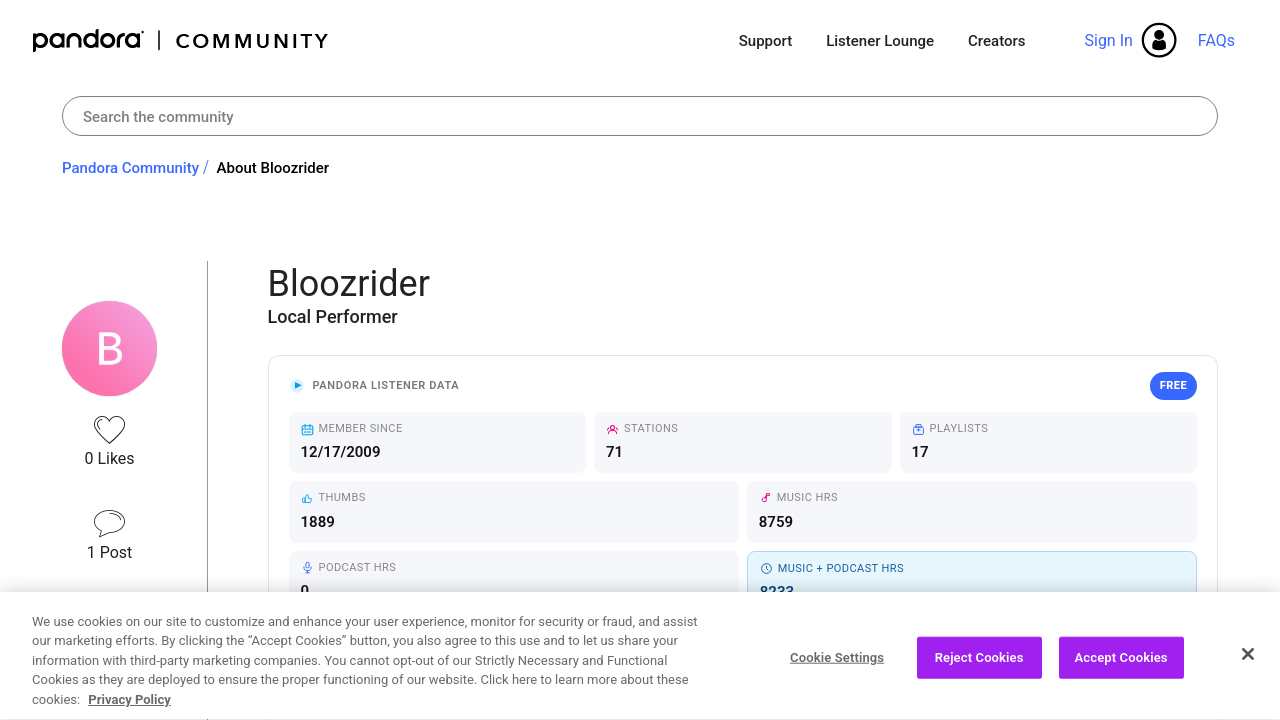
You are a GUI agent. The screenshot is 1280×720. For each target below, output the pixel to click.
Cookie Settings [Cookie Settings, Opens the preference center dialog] (837, 663)
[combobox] (640, 116)
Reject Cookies (979, 663)
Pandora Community (181, 40)
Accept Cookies (1121, 663)
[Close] (1248, 660)
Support (765, 41)
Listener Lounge (880, 41)
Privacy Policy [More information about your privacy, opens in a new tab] (129, 706)
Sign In (1108, 40)
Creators (996, 41)
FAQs (1216, 40)
